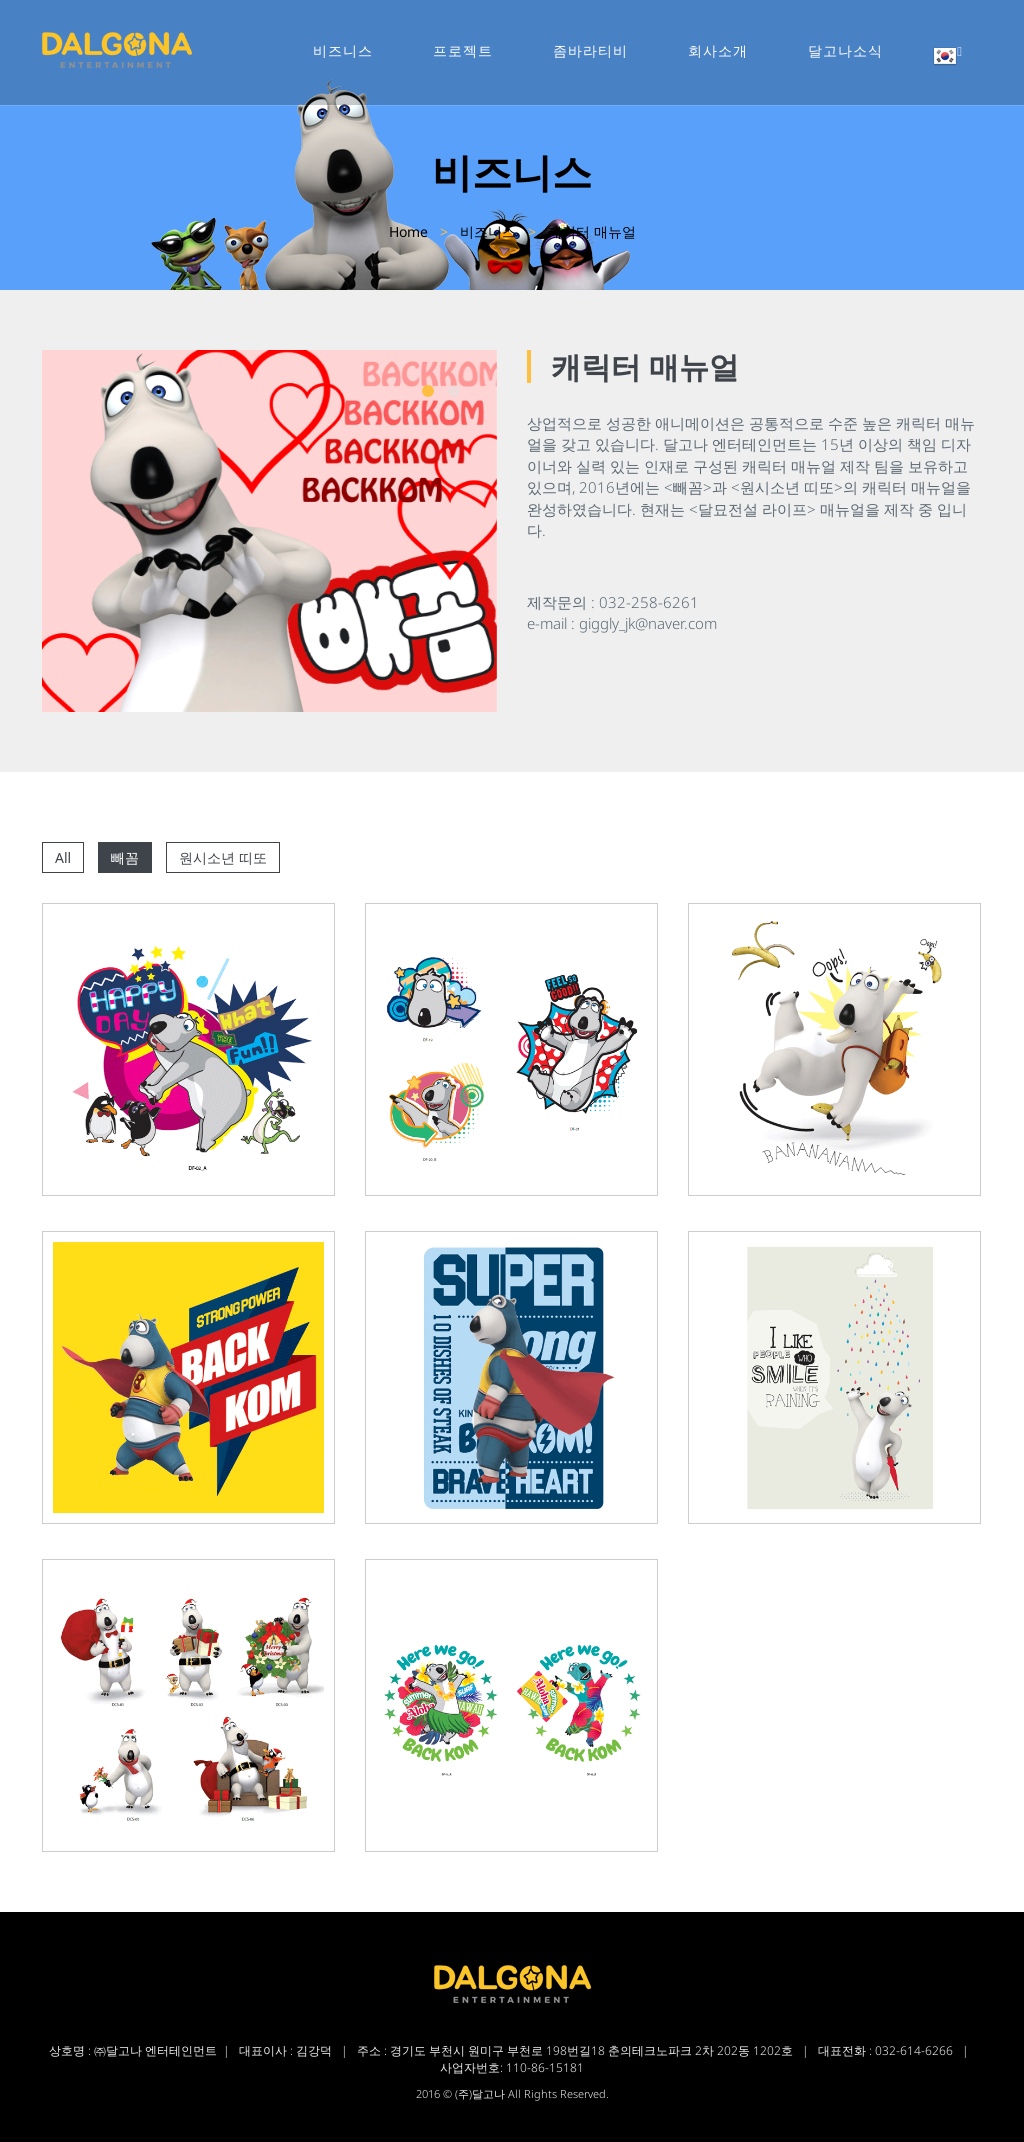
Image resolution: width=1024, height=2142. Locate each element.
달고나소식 (845, 50)
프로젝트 (463, 50)
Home (408, 231)
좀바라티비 (590, 50)
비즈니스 (343, 50)
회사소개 (718, 50)
